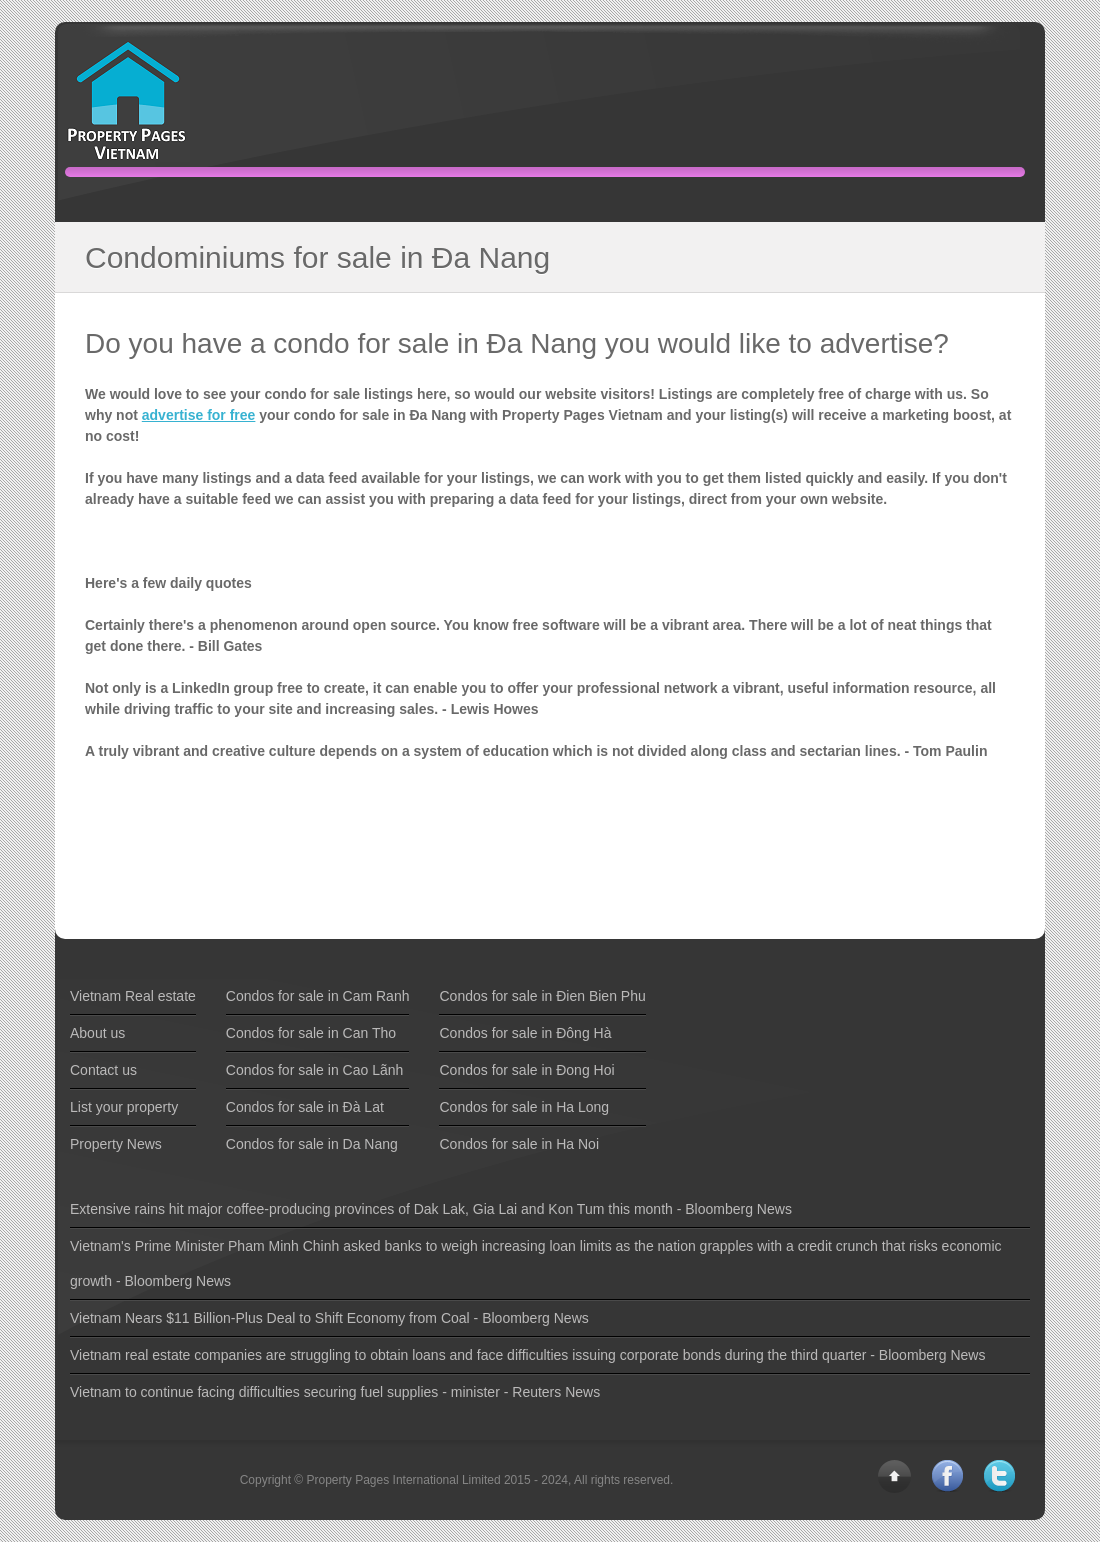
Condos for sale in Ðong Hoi (526, 1070)
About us (97, 1033)
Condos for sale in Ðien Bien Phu (542, 996)
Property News (116, 1144)
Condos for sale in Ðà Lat (305, 1107)
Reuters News (556, 1392)
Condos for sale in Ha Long (524, 1107)
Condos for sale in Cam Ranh (318, 996)
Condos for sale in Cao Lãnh (314, 1070)
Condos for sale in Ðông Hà (525, 1033)
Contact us (103, 1070)
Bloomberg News (738, 1209)
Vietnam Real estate (133, 996)
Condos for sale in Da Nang (312, 1144)
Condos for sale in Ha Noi (519, 1144)
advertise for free (199, 415)
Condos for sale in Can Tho (311, 1033)
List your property (124, 1107)
